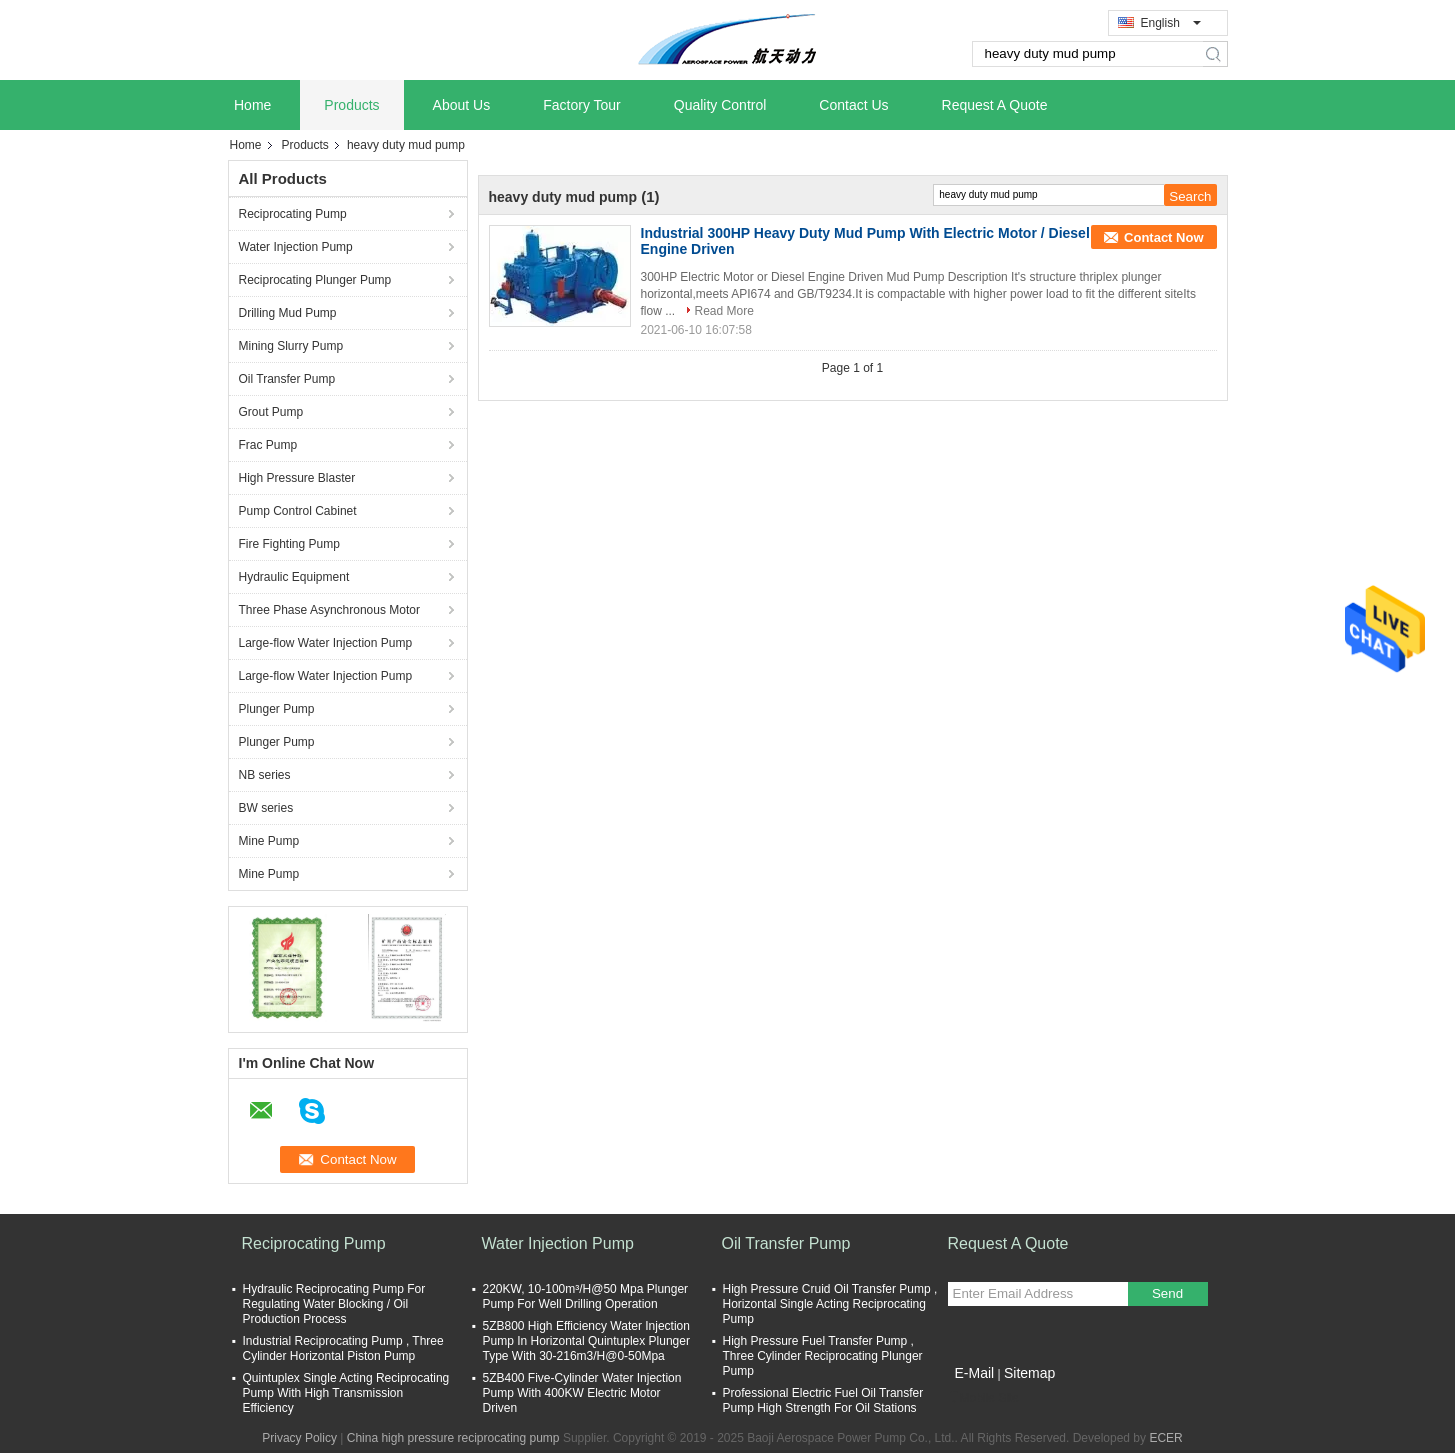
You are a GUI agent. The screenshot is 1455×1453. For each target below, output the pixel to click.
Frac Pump (268, 445)
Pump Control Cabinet (298, 511)
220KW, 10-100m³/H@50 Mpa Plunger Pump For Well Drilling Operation (586, 1296)
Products (351, 105)
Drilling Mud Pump (288, 313)
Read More (724, 311)
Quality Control (720, 105)
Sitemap (1029, 1373)
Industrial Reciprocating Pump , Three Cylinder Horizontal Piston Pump (343, 1348)
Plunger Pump (277, 709)
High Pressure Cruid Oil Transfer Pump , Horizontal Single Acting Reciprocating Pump (830, 1304)
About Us (462, 105)
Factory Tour (582, 105)
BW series (266, 808)
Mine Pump (269, 841)
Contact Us (853, 105)
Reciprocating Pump (293, 214)
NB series (265, 775)
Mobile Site (983, 1398)
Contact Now (1163, 237)
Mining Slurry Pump (291, 346)
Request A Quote (995, 105)
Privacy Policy (299, 1438)
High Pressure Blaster (297, 478)
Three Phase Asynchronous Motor (329, 610)
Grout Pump (271, 412)
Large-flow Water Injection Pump (326, 643)
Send (1167, 1293)
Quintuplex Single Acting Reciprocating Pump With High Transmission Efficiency (346, 1393)
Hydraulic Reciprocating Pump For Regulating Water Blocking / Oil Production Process (334, 1304)
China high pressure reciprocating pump (453, 1438)
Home (252, 105)
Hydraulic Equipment (294, 577)
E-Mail (975, 1373)
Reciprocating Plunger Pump (315, 280)
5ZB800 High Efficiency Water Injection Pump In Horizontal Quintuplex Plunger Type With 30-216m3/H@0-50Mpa (586, 1341)
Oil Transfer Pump (287, 379)
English (1171, 23)
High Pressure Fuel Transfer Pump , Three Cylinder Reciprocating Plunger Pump (823, 1356)
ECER (1165, 1438)
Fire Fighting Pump (289, 544)
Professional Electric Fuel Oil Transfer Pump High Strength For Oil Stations (823, 1400)
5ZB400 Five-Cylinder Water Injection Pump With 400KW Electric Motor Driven (582, 1393)
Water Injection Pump (296, 247)
